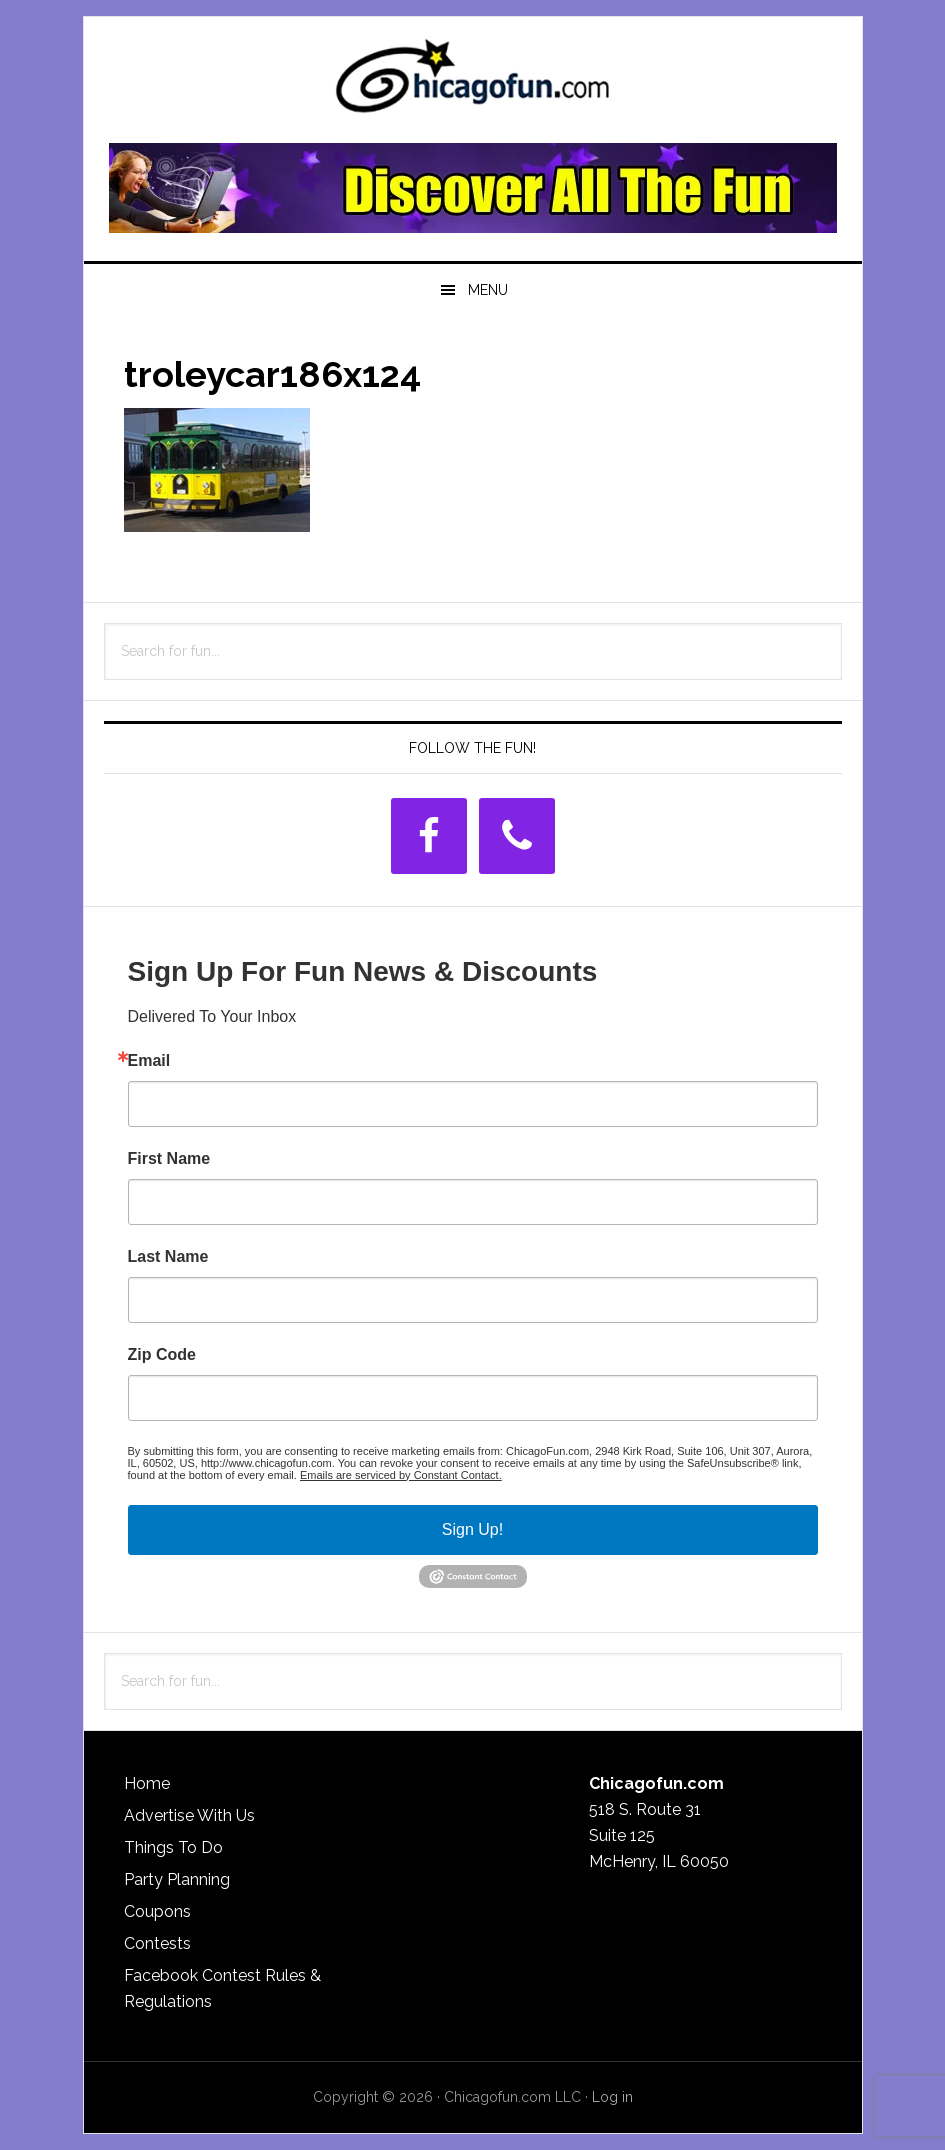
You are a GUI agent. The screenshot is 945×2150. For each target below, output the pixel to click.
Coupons (157, 1911)
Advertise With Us (189, 1815)
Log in (612, 2097)
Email (149, 1061)
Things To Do (173, 1847)
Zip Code (162, 1355)
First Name (169, 1159)
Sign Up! (472, 1529)
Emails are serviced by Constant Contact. (401, 1475)
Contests (157, 1943)
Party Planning (177, 1879)
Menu (488, 290)
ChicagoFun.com (473, 82)
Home (147, 1783)
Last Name (168, 1257)
